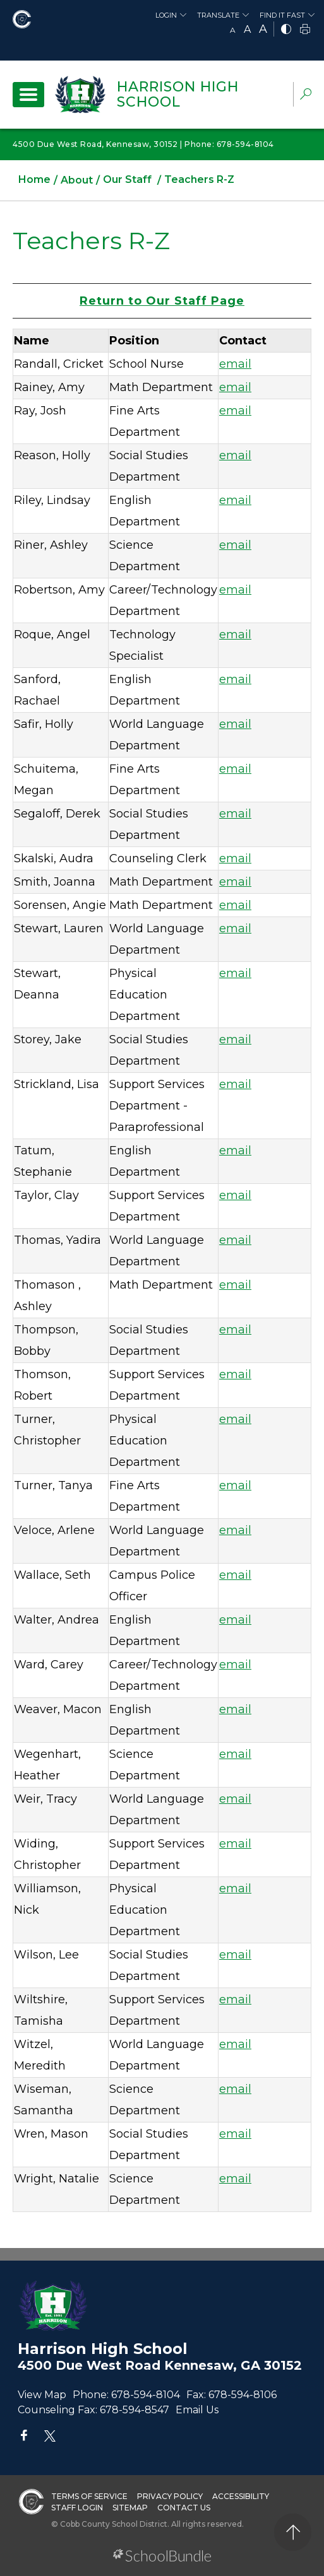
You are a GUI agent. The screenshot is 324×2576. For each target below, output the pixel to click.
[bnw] (286, 30)
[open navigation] (28, 94)
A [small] (233, 30)
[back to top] (292, 2532)
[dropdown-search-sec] (305, 96)
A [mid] (247, 29)
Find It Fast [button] (282, 15)
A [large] (263, 29)
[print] (305, 30)
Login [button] (166, 15)
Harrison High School (178, 94)
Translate (218, 15)
